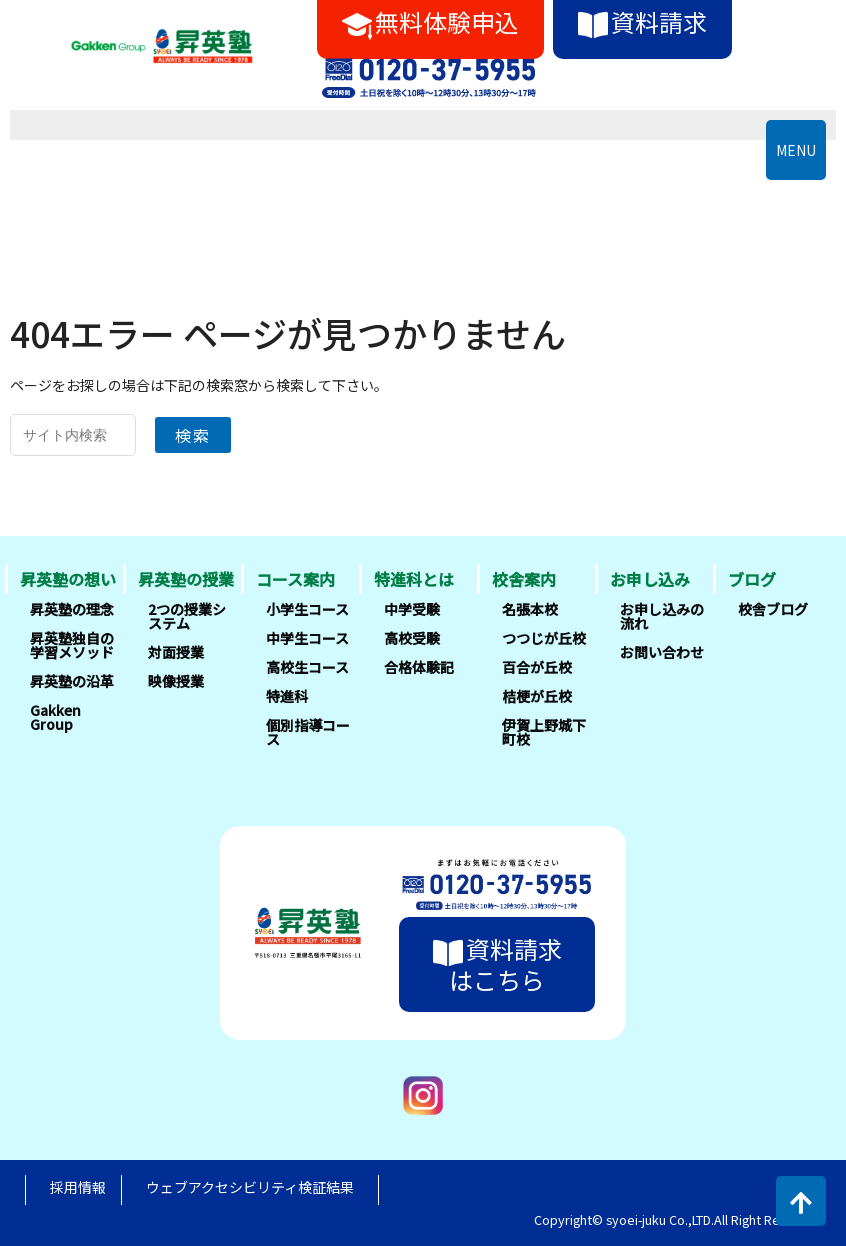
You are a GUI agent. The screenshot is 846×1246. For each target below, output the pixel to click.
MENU (796, 150)
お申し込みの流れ (662, 616)
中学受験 (412, 609)
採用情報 (78, 1187)
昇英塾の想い (68, 579)
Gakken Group (55, 717)
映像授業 (176, 681)
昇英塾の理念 (72, 609)
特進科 (287, 696)
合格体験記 (419, 667)
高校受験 (412, 638)
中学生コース (307, 638)
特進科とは (414, 579)
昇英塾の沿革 (72, 681)
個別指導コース (308, 732)
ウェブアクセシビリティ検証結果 (250, 1187)
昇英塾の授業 (186, 579)
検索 (193, 435)
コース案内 (295, 579)
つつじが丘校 (544, 638)
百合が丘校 (537, 667)
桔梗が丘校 (537, 696)
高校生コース (307, 667)
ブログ (752, 579)
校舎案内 (524, 579)
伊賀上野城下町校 (544, 732)
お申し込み (650, 579)
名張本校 (530, 609)
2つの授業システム (187, 616)
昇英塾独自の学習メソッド (72, 645)
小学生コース (307, 609)
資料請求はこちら (497, 963)
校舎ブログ (773, 609)
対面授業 (176, 652)
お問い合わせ (662, 652)
